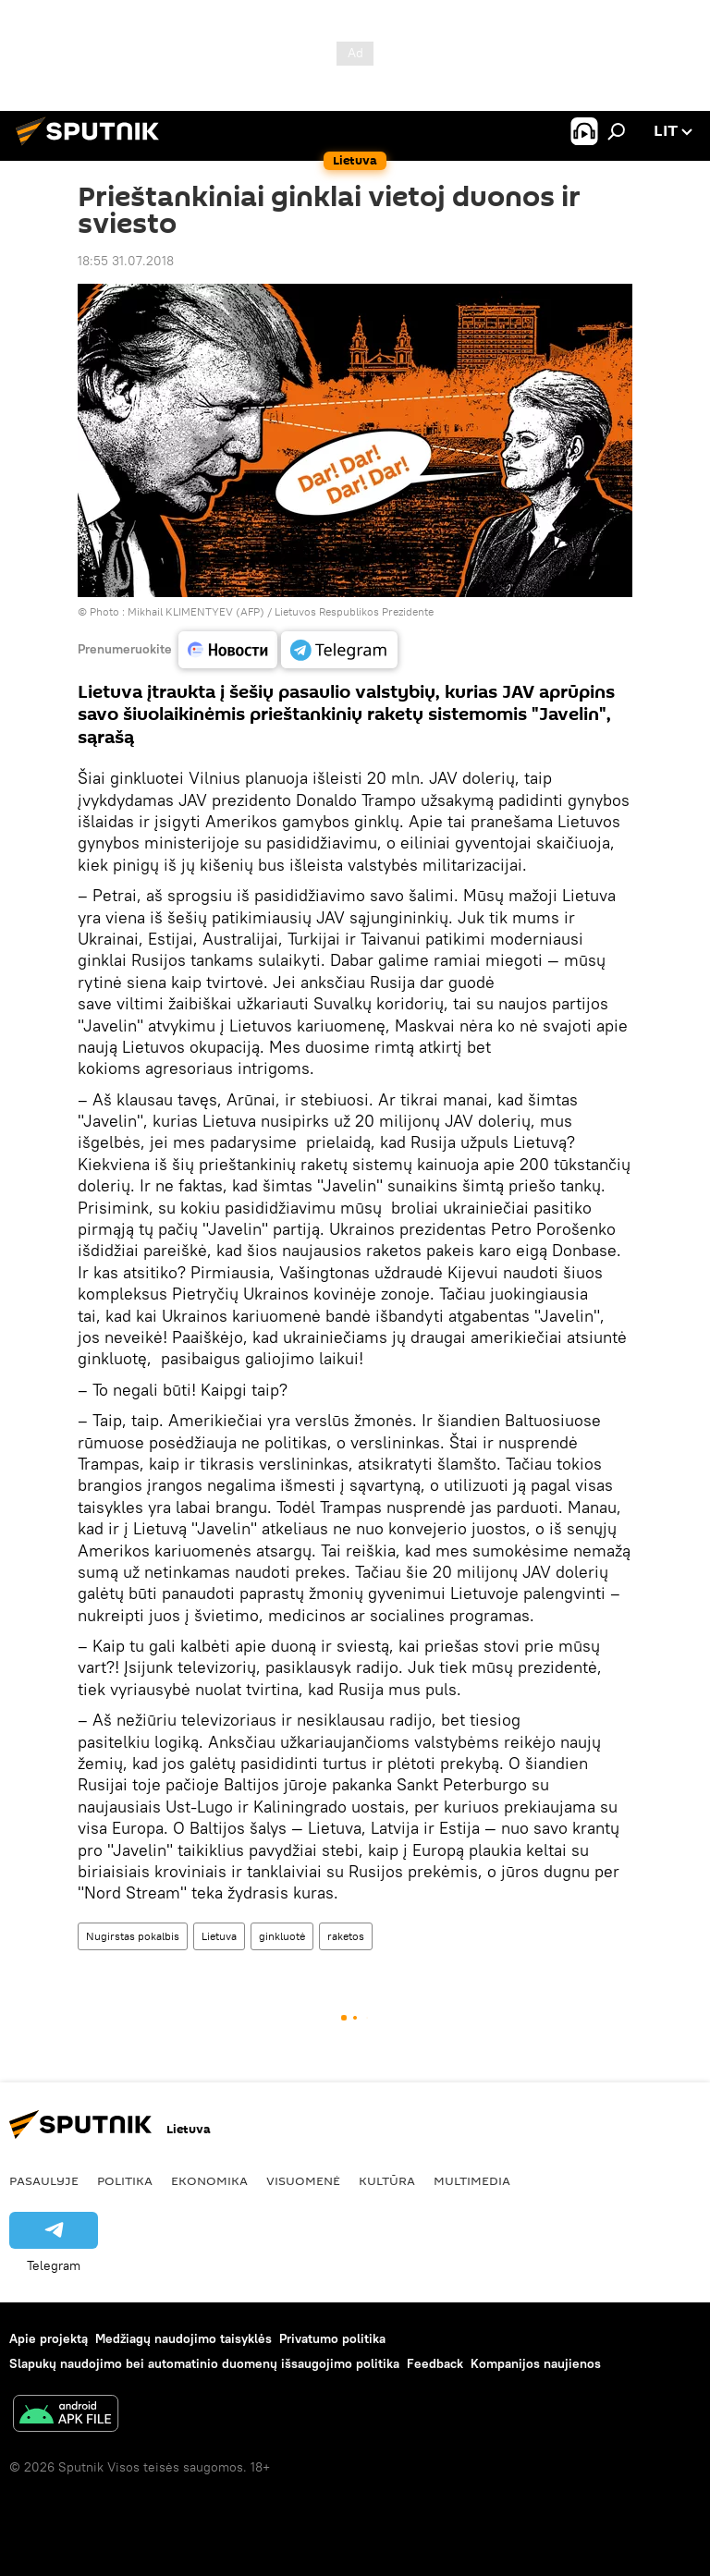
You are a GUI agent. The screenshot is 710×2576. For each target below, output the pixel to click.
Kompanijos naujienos (536, 2363)
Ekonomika (209, 2180)
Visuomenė (303, 2180)
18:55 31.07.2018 (126, 260)
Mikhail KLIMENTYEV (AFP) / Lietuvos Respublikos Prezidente (281, 611)
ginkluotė (282, 1936)
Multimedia (472, 2180)
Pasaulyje (44, 2180)
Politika (125, 2180)
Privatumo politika (332, 2338)
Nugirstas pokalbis (132, 1936)
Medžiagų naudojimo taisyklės (183, 2338)
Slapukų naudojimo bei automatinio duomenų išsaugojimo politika (204, 2363)
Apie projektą (48, 2338)
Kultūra (387, 2180)
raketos (345, 1936)
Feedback (435, 2363)
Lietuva (219, 1936)
